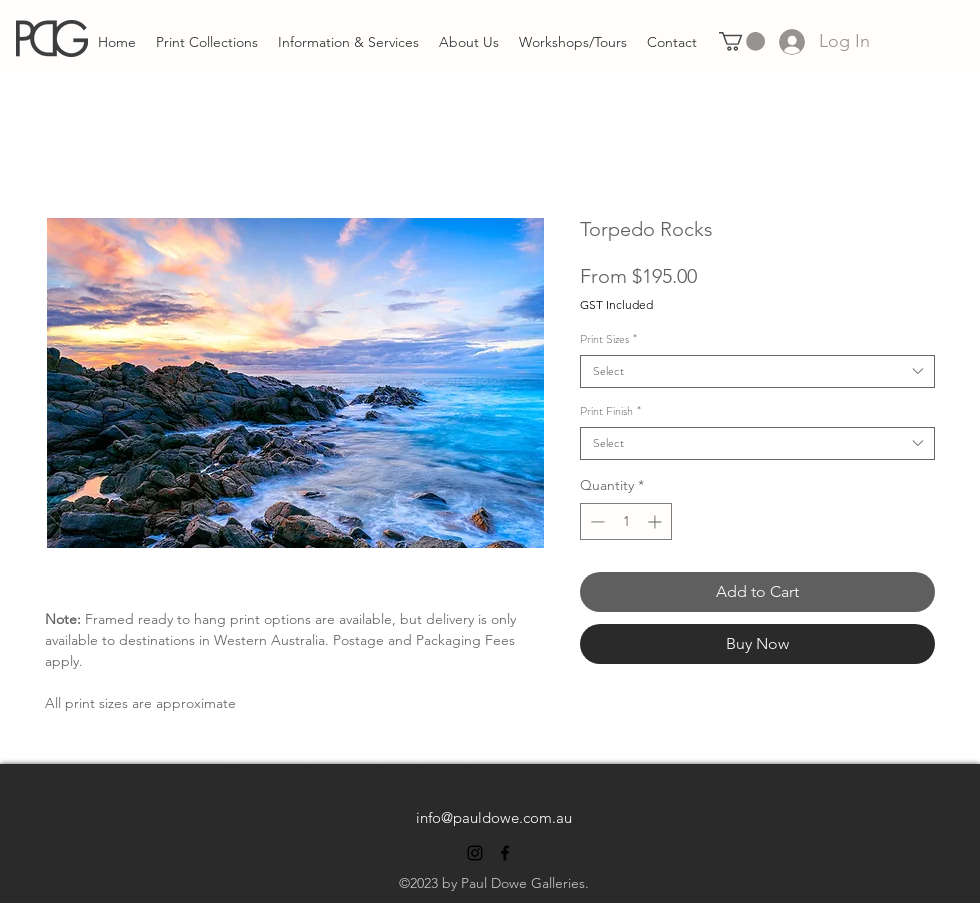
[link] (742, 41)
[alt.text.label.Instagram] (475, 853)
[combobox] (757, 371)
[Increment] (656, 521)
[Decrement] (595, 521)
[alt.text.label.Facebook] (505, 853)
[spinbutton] (626, 521)
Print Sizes (608, 339)
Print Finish (610, 411)
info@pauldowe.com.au (494, 817)
